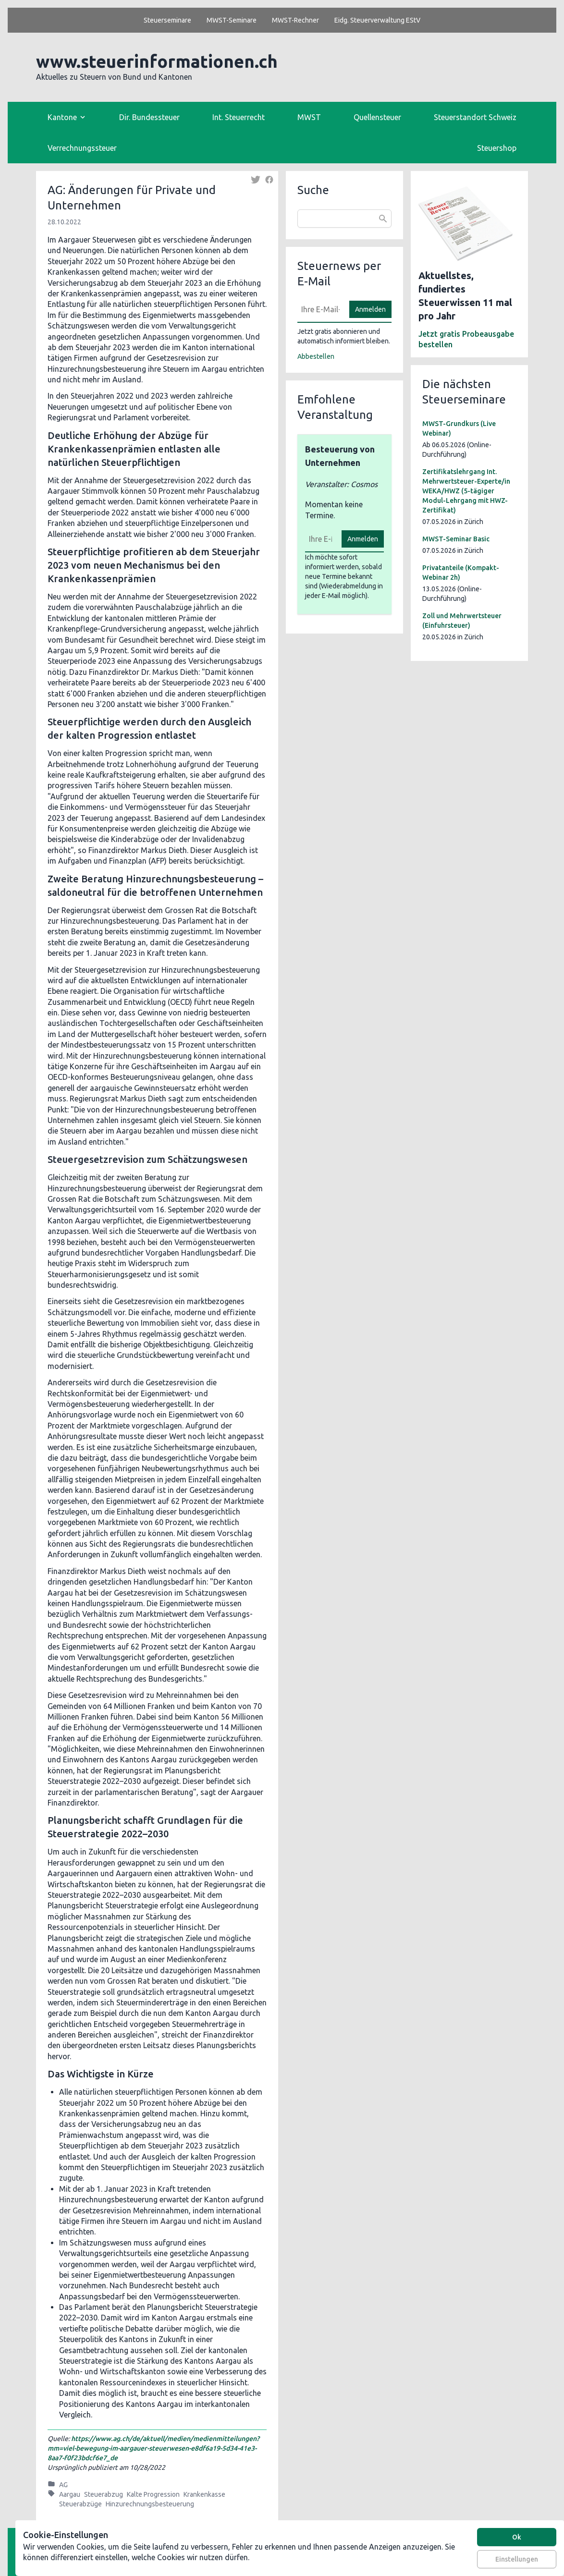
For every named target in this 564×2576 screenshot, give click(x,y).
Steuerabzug (103, 2494)
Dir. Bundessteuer (149, 117)
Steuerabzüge (80, 2504)
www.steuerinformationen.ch (157, 61)
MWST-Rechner (295, 20)
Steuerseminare (167, 20)
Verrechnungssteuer (82, 148)
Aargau (69, 2494)
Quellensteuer (377, 117)
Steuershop (496, 148)
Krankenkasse (204, 2494)
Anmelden (370, 309)
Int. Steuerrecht (238, 117)
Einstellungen (516, 2559)
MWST (309, 117)
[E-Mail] (320, 309)
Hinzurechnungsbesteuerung (150, 2504)
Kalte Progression (153, 2494)
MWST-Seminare (232, 20)
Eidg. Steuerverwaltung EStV (377, 20)
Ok (516, 2537)
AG (63, 2485)
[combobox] (344, 218)
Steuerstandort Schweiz (475, 117)
